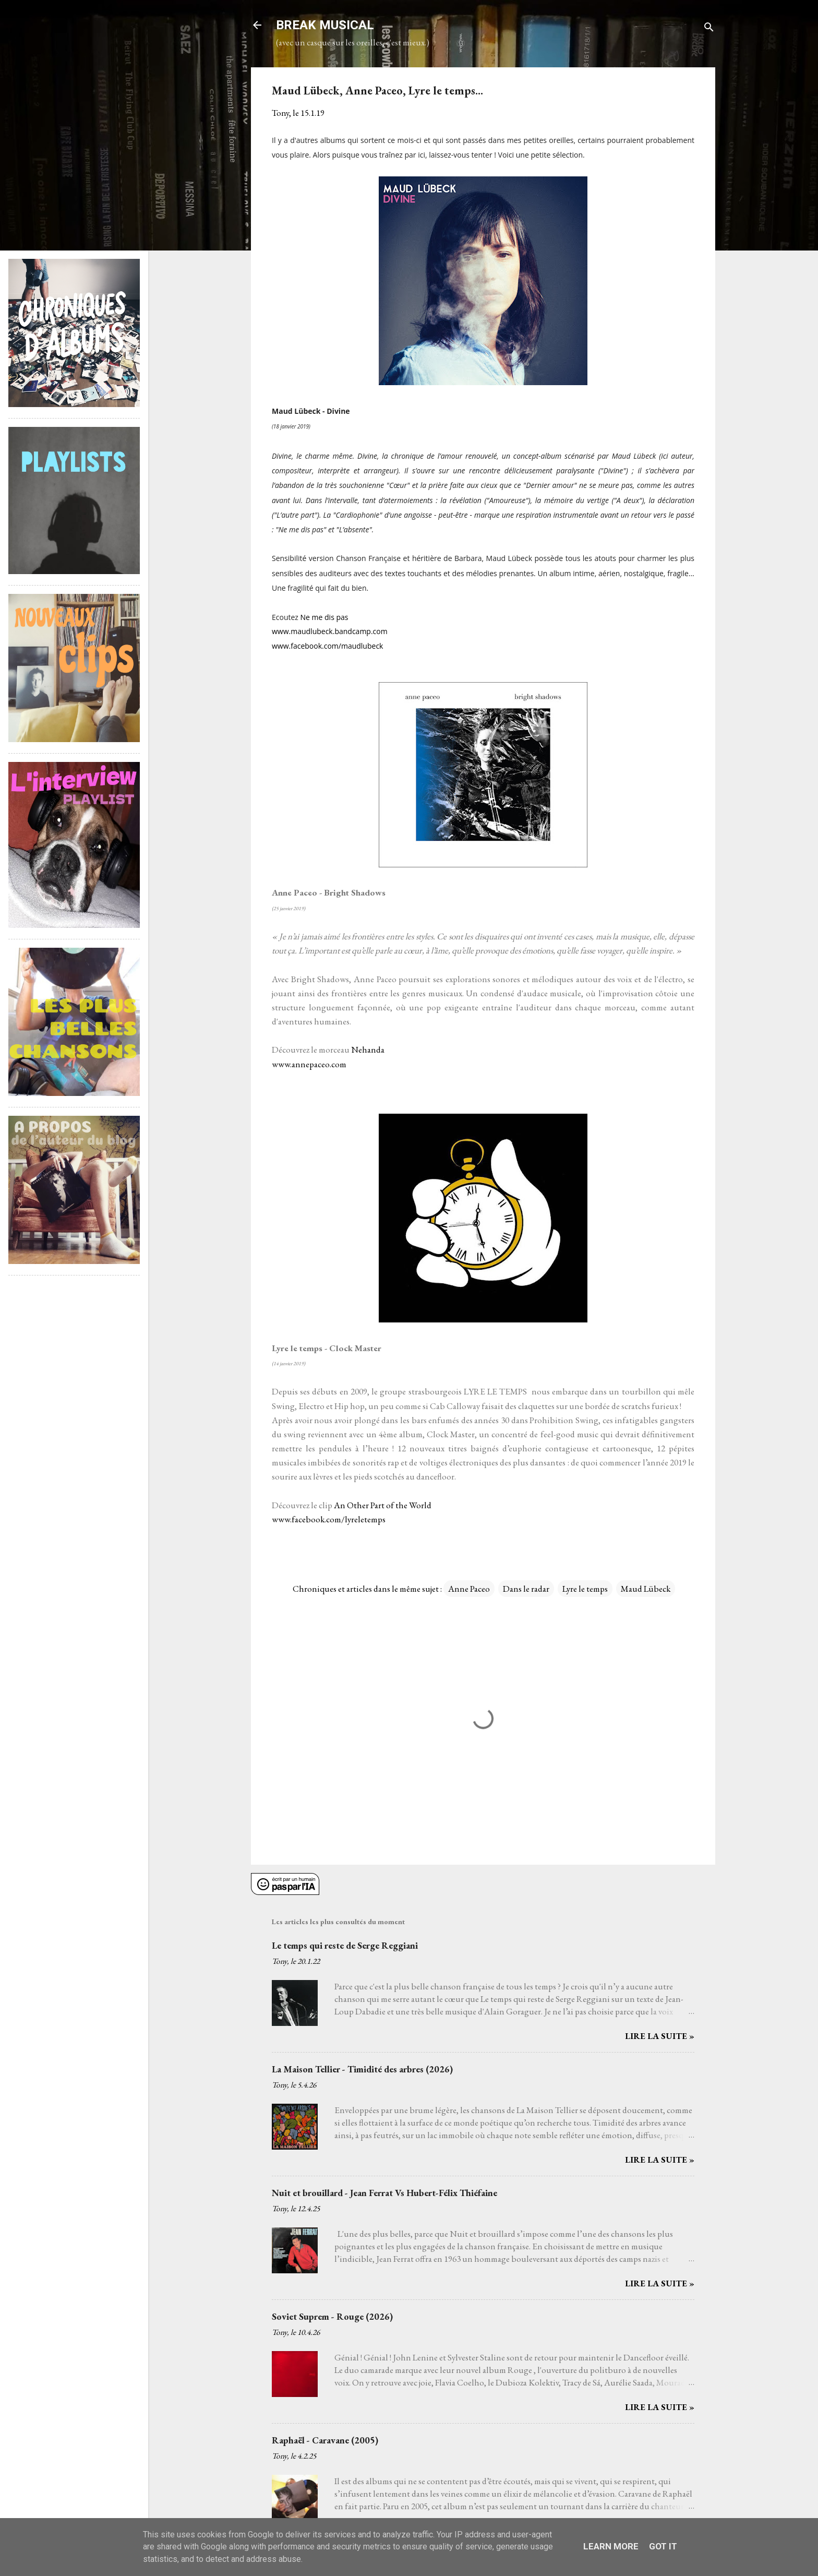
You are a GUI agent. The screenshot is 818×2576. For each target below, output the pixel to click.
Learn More (611, 2546)
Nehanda (367, 1049)
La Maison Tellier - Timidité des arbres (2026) (362, 2069)
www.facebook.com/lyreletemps (329, 1519)
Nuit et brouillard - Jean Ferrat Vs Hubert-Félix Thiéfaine (384, 2193)
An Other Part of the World (382, 1505)
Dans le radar (526, 1588)
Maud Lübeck (645, 1588)
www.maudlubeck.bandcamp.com (330, 631)
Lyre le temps (585, 1588)
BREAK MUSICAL (325, 25)
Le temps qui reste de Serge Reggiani (345, 1945)
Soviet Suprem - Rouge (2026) (332, 2316)
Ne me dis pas (324, 617)
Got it (663, 2546)
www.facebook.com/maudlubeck (327, 646)
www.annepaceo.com (309, 1064)
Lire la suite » (659, 2036)
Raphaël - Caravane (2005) (325, 2440)
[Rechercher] (709, 28)
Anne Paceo (469, 1588)
